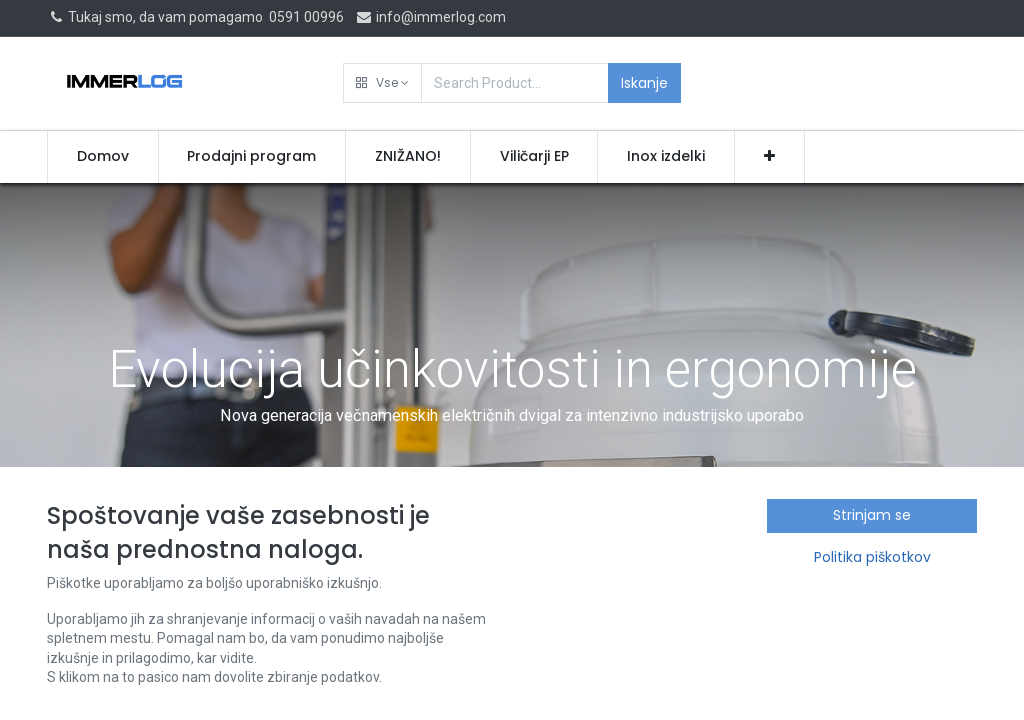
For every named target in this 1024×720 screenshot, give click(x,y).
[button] (382, 83)
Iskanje (644, 83)
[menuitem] (103, 157)
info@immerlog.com (430, 17)
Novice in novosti (204, 612)
